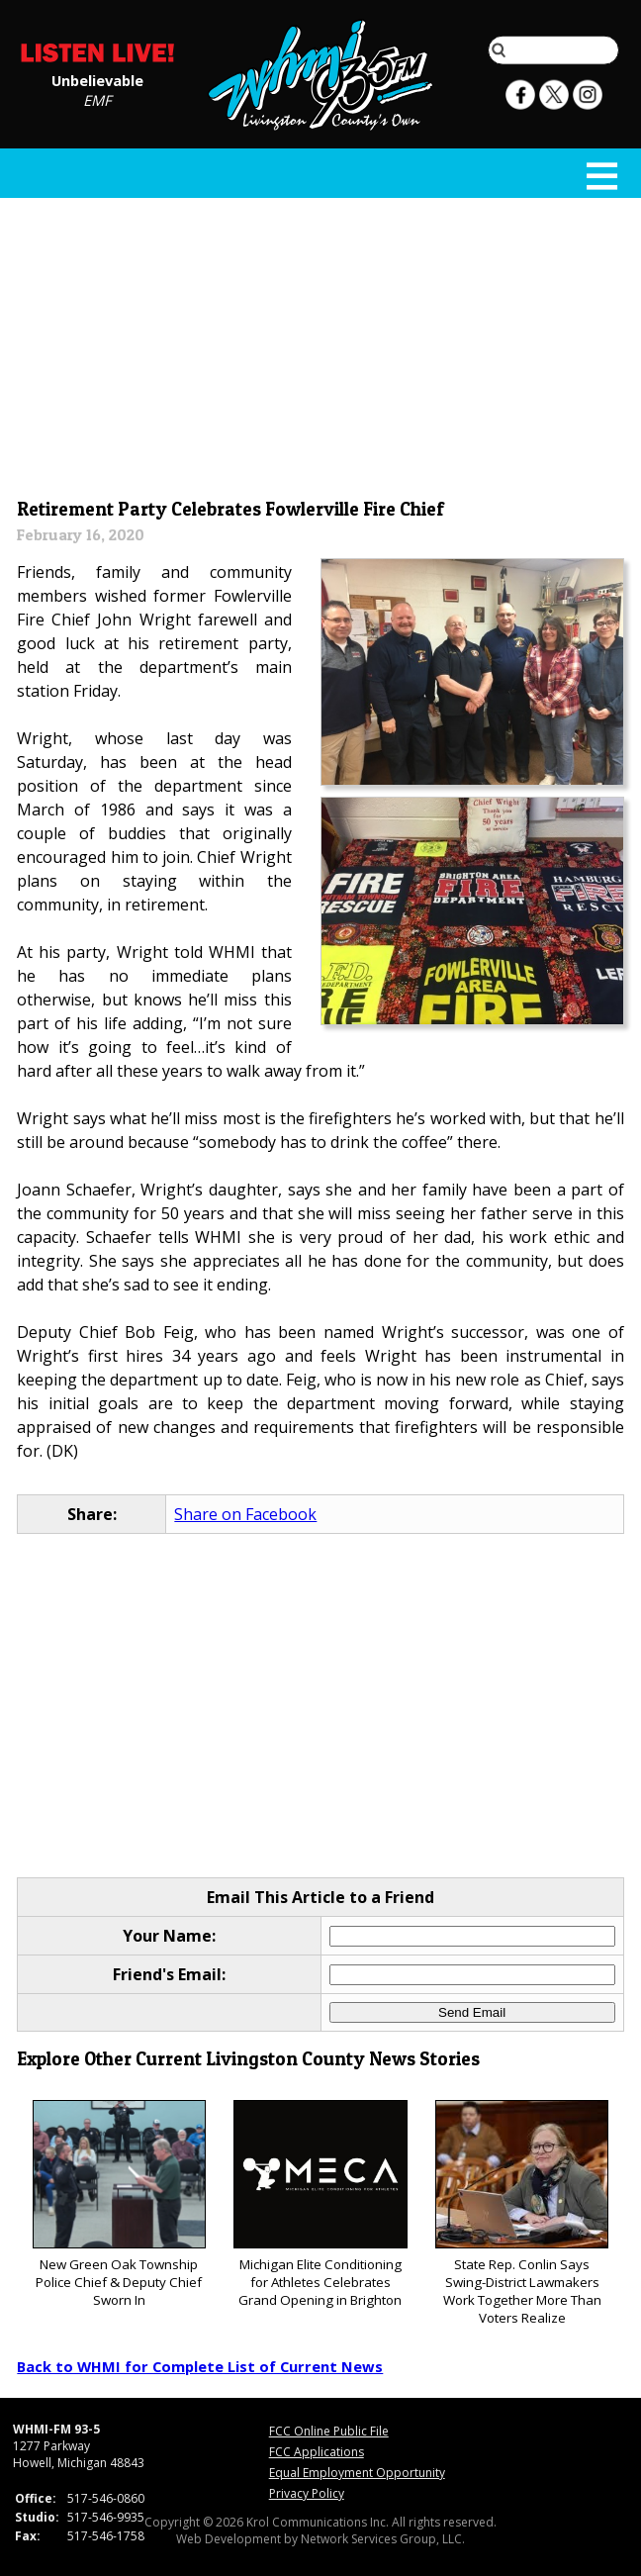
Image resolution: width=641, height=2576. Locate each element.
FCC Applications (316, 2451)
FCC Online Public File (329, 2431)
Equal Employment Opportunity (357, 2472)
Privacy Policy (306, 2493)
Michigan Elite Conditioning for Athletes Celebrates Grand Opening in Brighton (320, 2204)
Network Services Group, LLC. (383, 2538)
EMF (97, 99)
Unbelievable (97, 79)
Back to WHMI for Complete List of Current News (200, 2366)
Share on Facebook (245, 1514)
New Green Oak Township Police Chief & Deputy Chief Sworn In (119, 2204)
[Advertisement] (321, 343)
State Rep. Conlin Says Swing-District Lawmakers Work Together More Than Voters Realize (521, 2213)
